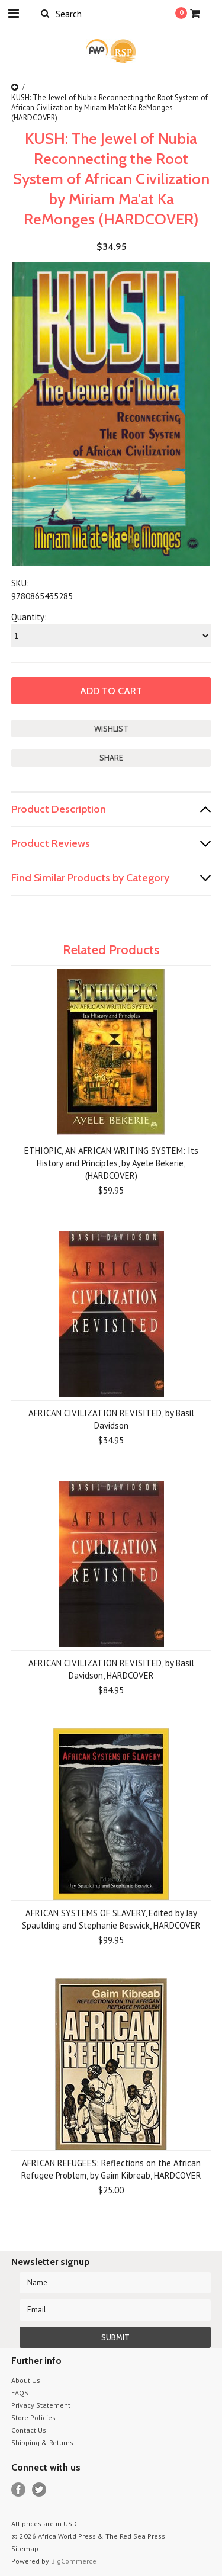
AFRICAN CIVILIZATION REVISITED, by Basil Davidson (111, 1419)
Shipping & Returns (42, 2442)
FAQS (19, 2392)
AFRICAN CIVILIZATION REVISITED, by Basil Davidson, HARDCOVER (111, 1669)
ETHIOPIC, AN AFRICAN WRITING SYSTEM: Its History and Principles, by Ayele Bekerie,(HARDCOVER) (111, 1163)
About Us (25, 2380)
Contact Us (28, 2430)
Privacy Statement (40, 2405)
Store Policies (33, 2417)
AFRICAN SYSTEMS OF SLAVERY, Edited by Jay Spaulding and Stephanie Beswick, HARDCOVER (111, 1919)
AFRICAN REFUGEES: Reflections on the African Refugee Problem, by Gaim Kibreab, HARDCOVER (111, 2169)
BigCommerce (73, 2560)
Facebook (18, 2489)
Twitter (39, 2489)
